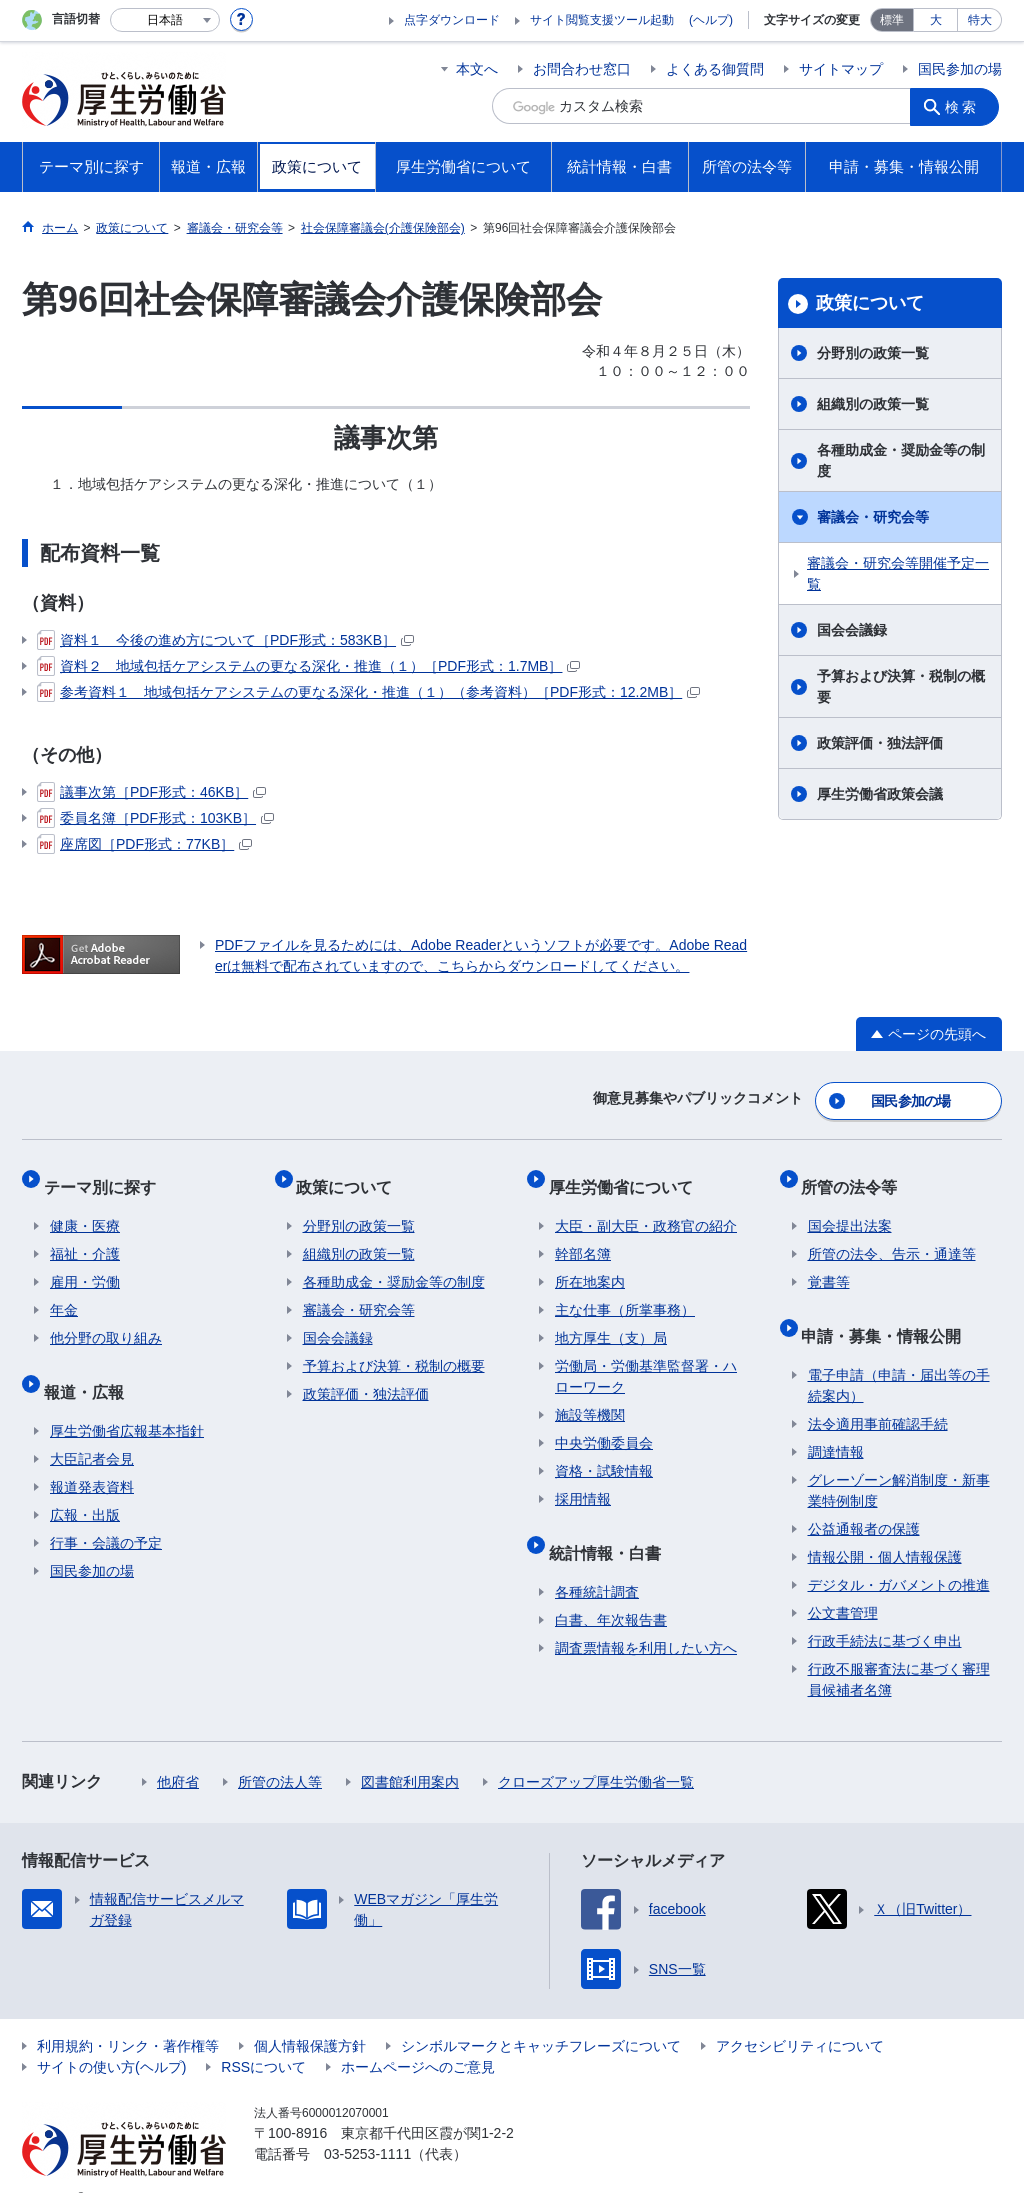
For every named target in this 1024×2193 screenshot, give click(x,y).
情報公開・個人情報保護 (885, 1526)
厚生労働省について (627, 1174)
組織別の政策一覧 (873, 404)
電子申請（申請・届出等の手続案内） (899, 1354)
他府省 (178, 1751)
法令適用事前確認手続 (878, 1393)
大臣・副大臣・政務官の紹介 (646, 1208)
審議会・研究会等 (873, 517)
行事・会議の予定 (106, 1512)
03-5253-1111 (367, 2123)
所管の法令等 (856, 1174)
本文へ (477, 69)
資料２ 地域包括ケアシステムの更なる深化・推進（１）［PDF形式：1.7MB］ (308, 666)
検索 (966, 106)
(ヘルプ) (711, 20)
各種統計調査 (597, 1561)
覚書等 (829, 1264)
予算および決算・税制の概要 (901, 686)
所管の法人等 (280, 1751)
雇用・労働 (85, 1264)
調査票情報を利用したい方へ (646, 1617)
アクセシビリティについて (800, 2015)
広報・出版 (85, 1484)
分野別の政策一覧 (873, 353)
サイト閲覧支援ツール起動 (602, 20)
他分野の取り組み (106, 1320)
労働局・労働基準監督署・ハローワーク (646, 1358)
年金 (64, 1292)
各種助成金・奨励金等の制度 (901, 460)
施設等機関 (590, 1397)
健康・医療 (85, 1208)
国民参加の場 (960, 69)
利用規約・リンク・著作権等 (128, 2015)
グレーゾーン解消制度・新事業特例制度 (899, 1459)
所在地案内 (590, 1264)
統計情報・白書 (611, 1527)
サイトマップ (841, 69)
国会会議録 (852, 630)
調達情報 (836, 1421)
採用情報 (583, 1481)
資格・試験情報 (604, 1453)
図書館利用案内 (410, 1751)
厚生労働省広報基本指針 (127, 1400)
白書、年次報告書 (611, 1589)
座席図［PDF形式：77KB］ (144, 844)
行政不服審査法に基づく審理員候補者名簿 (899, 1648)
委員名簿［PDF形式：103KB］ (155, 818)
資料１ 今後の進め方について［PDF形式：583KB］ (225, 640)
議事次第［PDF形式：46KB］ (151, 792)
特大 (980, 20)
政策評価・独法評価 (880, 743)
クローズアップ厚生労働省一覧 (596, 1751)
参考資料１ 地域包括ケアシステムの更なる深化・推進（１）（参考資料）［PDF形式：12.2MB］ (368, 692)
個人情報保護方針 (310, 2015)
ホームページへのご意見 (418, 2036)
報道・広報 (90, 1366)
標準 (892, 20)
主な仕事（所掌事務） (625, 1292)
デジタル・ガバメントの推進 (899, 1554)
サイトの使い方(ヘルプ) (111, 2036)
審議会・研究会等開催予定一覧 (898, 573)
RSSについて (263, 2036)
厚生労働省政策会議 (880, 794)
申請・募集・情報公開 (888, 1310)
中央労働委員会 (604, 1425)
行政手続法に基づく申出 (885, 1610)
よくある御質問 (715, 69)
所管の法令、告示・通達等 (892, 1236)
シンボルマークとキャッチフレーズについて (541, 2015)
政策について (870, 303)
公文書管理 (843, 1582)
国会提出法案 (850, 1208)
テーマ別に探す (106, 1174)
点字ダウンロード (452, 20)
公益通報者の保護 (864, 1498)
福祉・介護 (85, 1236)
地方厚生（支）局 (611, 1320)
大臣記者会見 (92, 1428)
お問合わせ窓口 (582, 69)
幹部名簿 (583, 1236)
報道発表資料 (92, 1456)
